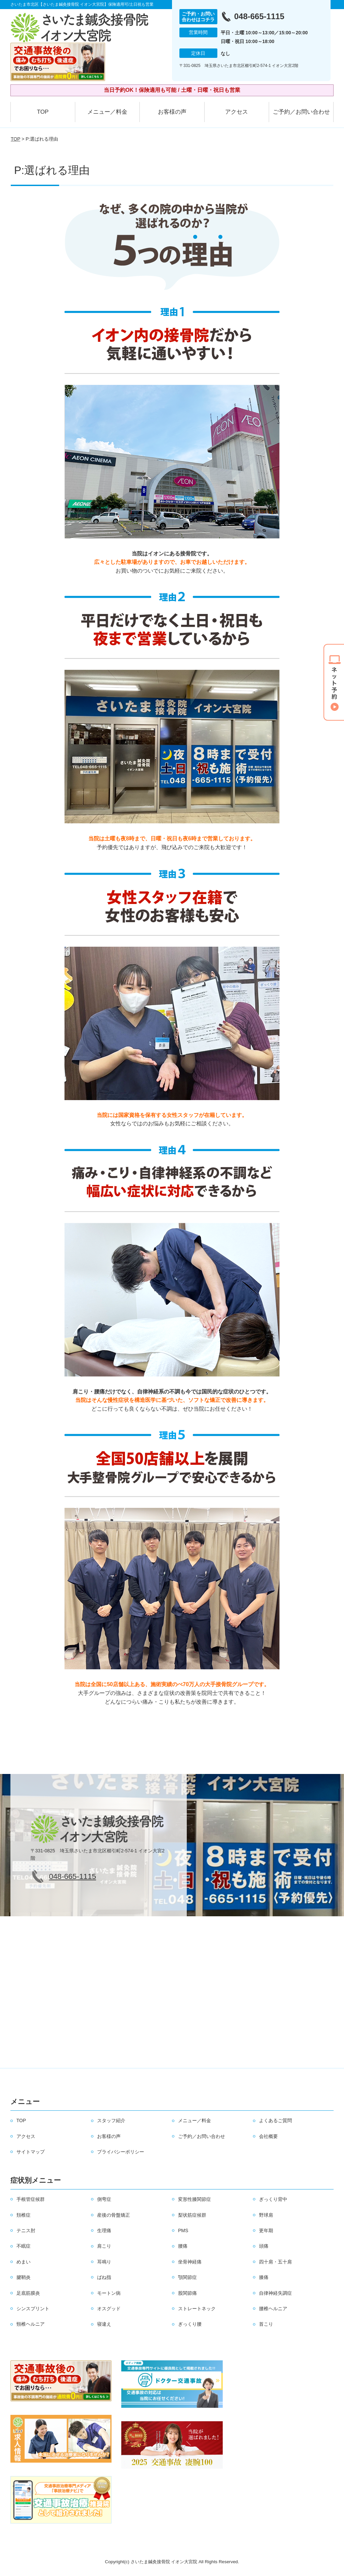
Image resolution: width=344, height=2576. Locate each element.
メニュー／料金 (107, 112)
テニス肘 (25, 2230)
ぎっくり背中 (273, 2199)
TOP (43, 112)
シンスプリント (32, 2308)
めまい (23, 2261)
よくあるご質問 (275, 2120)
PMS (183, 2230)
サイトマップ (30, 2151)
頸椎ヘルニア (30, 2324)
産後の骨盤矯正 (113, 2215)
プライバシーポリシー (120, 2151)
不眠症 (23, 2246)
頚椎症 (23, 2215)
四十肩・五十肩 (275, 2261)
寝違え (104, 2324)
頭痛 (263, 2246)
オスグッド (109, 2308)
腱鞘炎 (23, 2277)
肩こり (104, 2246)
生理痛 (104, 2230)
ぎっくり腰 (190, 2324)
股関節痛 (187, 2293)
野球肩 (266, 2215)
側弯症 (104, 2199)
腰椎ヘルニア (273, 2308)
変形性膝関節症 (194, 2199)
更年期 (266, 2230)
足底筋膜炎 (28, 2293)
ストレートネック (197, 2308)
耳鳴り (104, 2261)
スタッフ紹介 (111, 2120)
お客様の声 (172, 112)
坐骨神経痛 (190, 2261)
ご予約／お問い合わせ (301, 112)
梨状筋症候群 (192, 2215)
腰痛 (182, 2246)
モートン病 (109, 2293)
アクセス (236, 112)
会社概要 (268, 2136)
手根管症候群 (30, 2199)
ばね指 (104, 2277)
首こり (266, 2324)
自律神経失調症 (275, 2293)
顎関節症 (187, 2277)
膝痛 (263, 2277)
